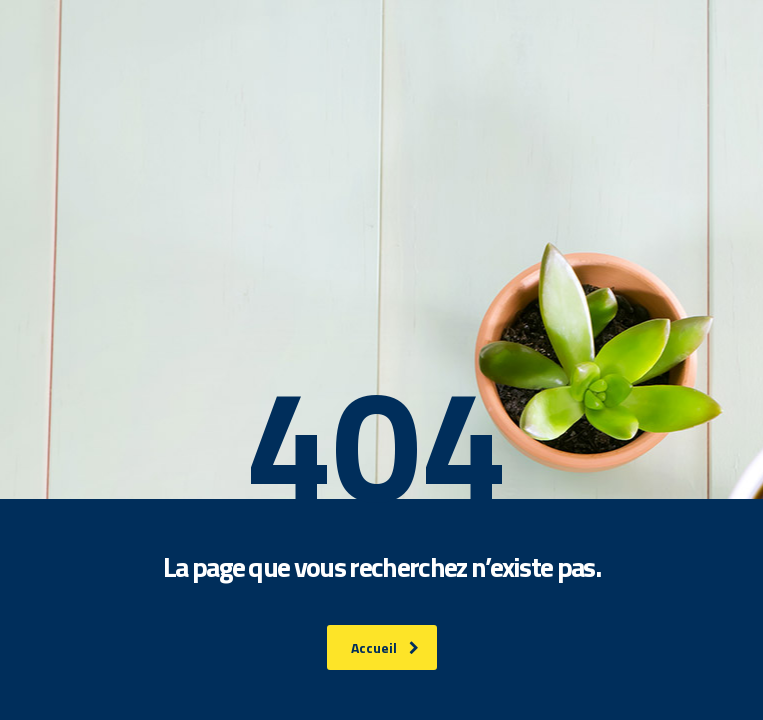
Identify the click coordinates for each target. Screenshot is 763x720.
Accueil (385, 647)
